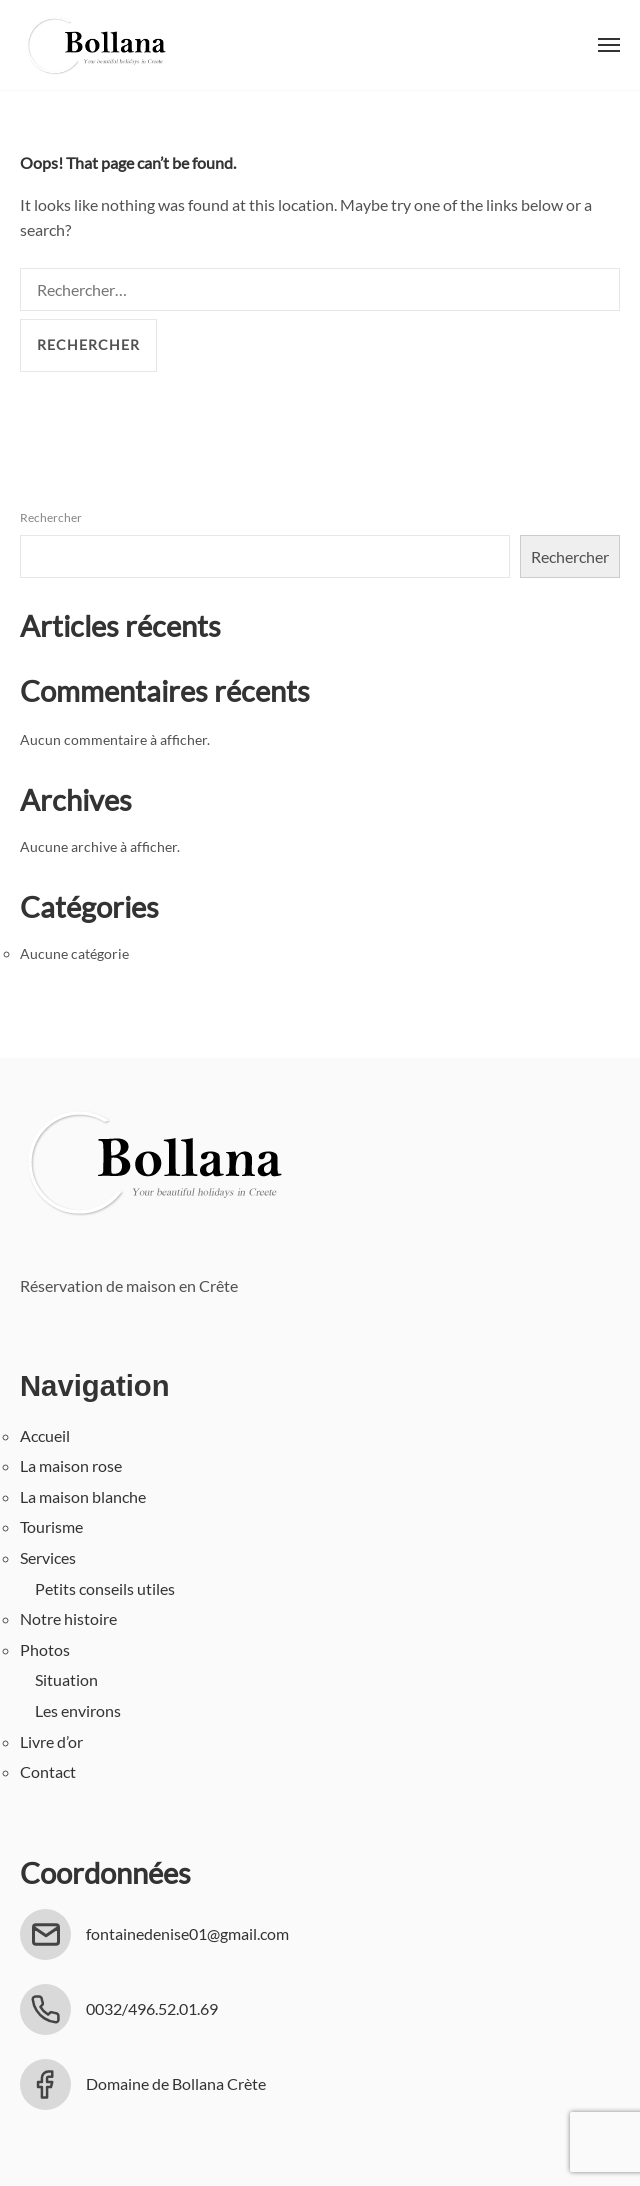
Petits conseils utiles (105, 1588)
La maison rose (71, 1465)
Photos (45, 1649)
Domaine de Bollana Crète (176, 2083)
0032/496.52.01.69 (152, 2008)
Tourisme (51, 1526)
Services (48, 1557)
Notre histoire (68, 1618)
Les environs (78, 1710)
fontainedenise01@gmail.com (187, 1933)
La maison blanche (83, 1496)
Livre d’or (51, 1741)
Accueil (45, 1435)
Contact (48, 1771)
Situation (66, 1679)
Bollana (95, 45)
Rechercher (51, 517)
